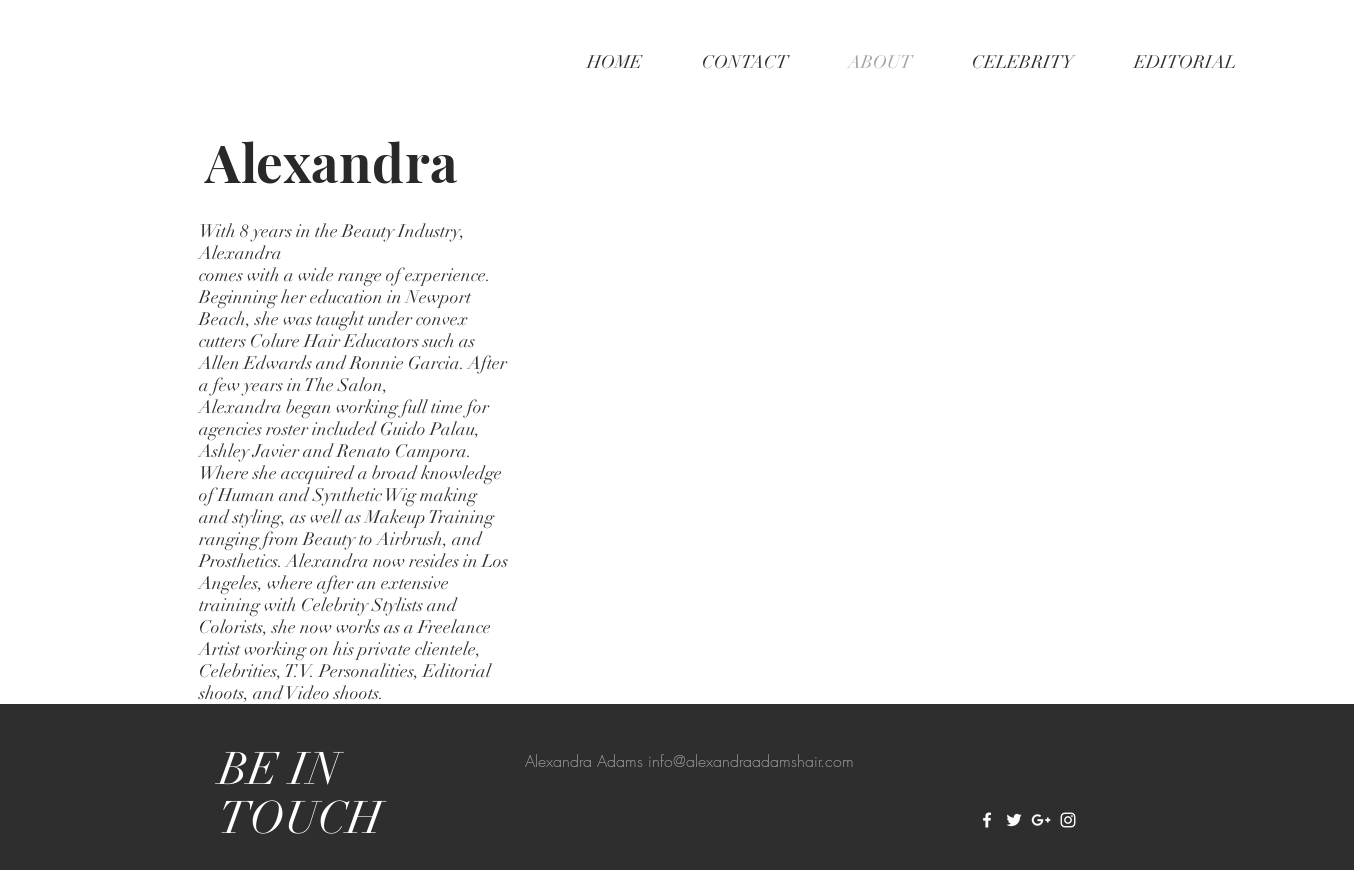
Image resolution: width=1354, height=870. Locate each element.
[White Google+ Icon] (1041, 820)
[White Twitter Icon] (1014, 820)
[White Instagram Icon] (1068, 820)
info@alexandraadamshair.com (751, 761)
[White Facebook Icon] (987, 820)
